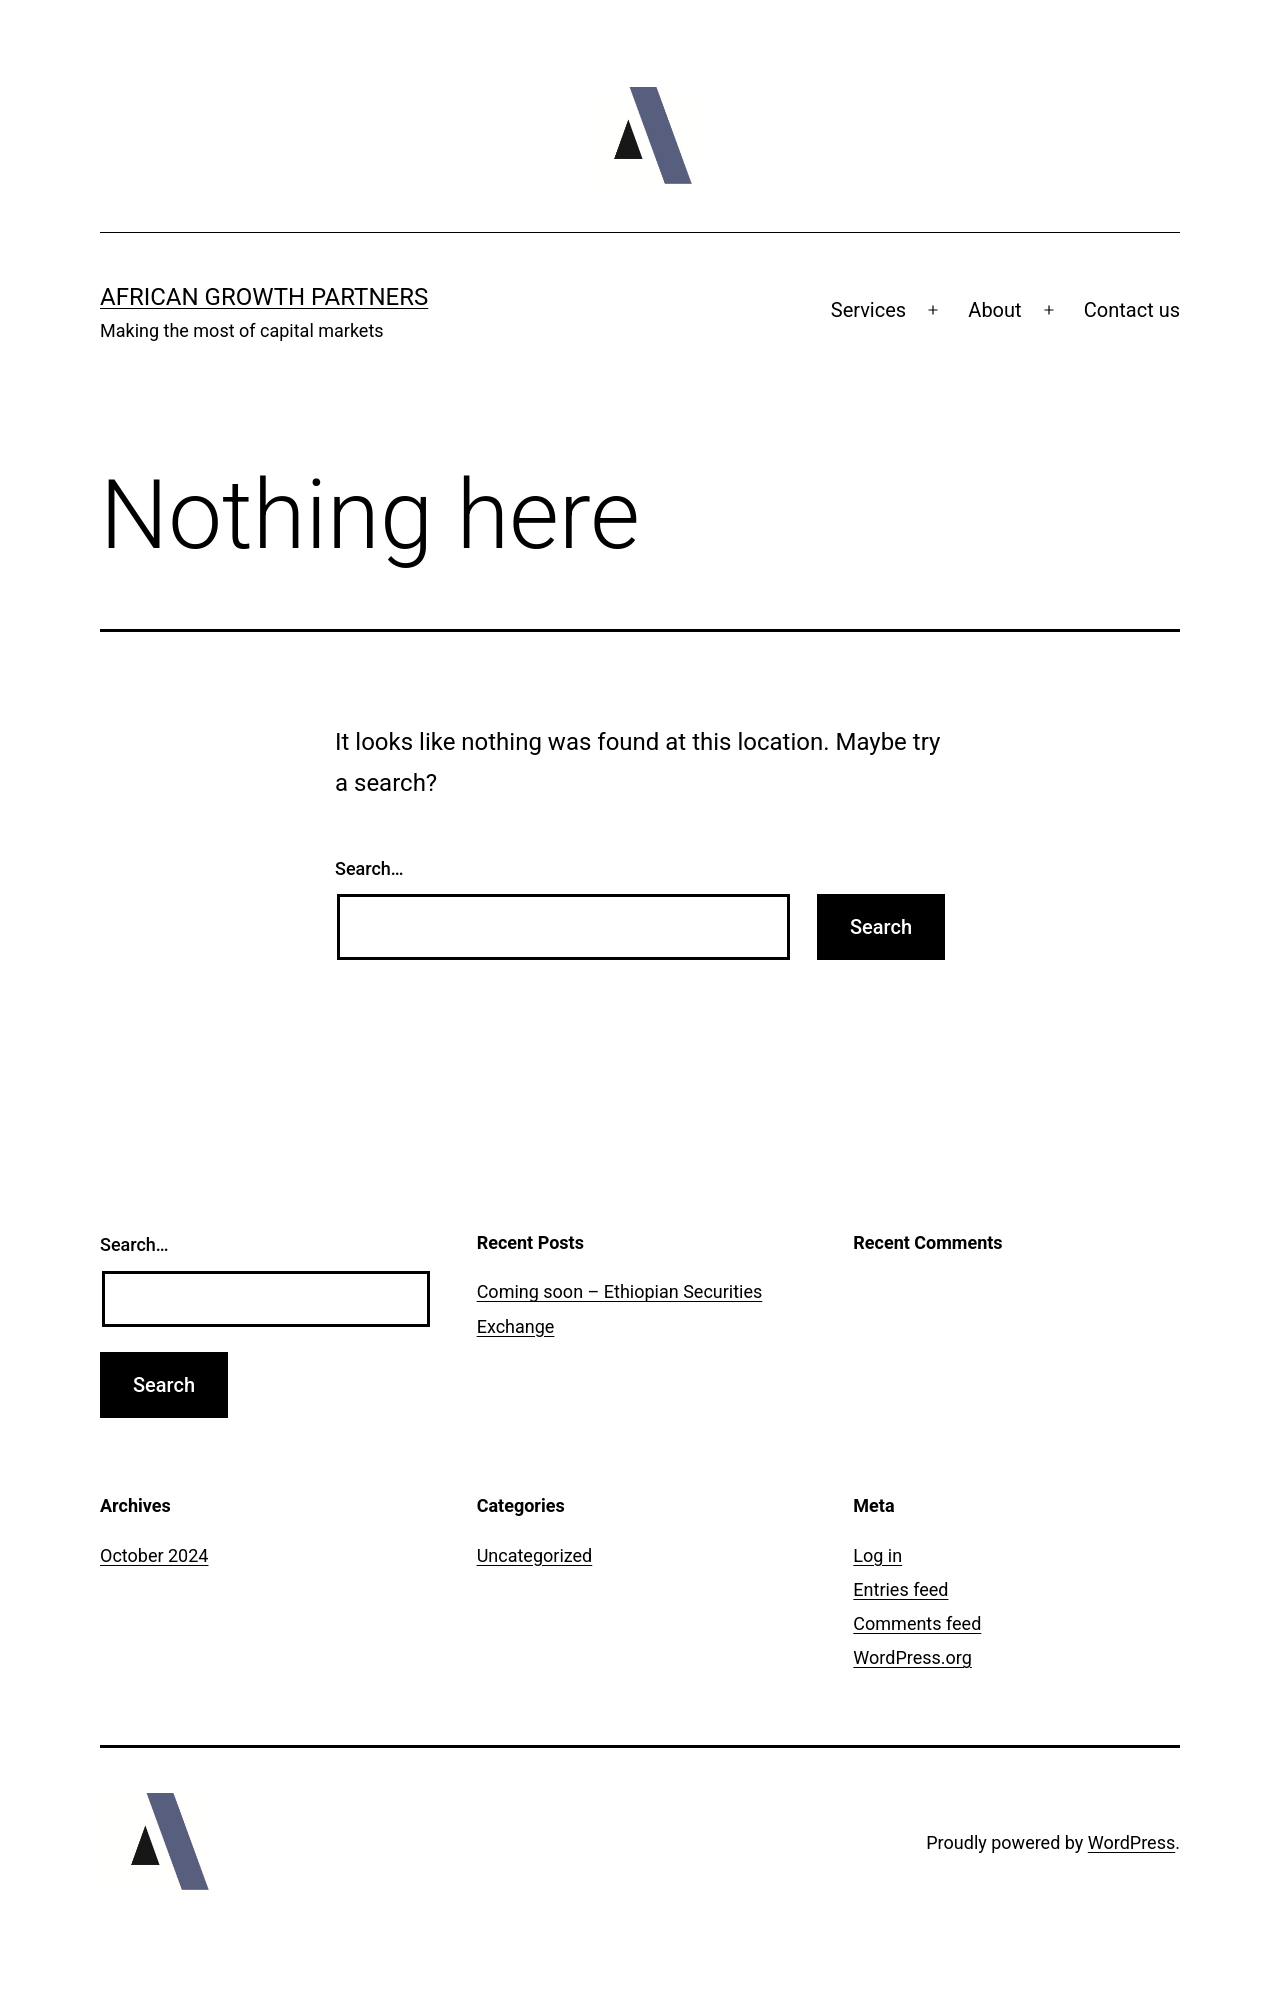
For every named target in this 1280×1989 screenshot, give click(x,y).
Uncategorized (535, 1555)
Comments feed (917, 1623)
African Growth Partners (264, 297)
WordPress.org (912, 1657)
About (994, 310)
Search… (369, 868)
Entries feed (900, 1589)
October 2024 (154, 1555)
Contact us (1132, 310)
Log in (877, 1555)
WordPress (1131, 1842)
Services (868, 310)
